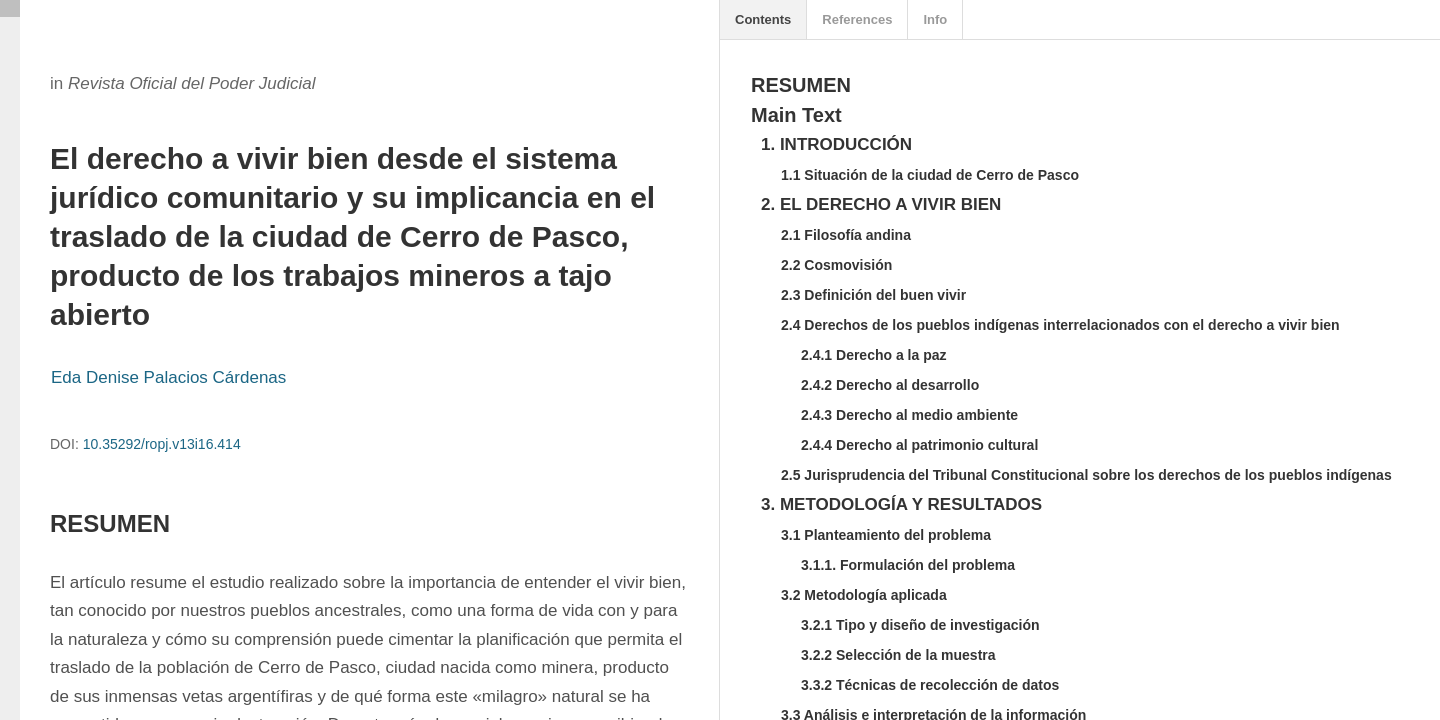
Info (935, 19)
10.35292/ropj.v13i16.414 (162, 444)
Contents (763, 19)
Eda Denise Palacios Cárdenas (168, 377)
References (857, 19)
